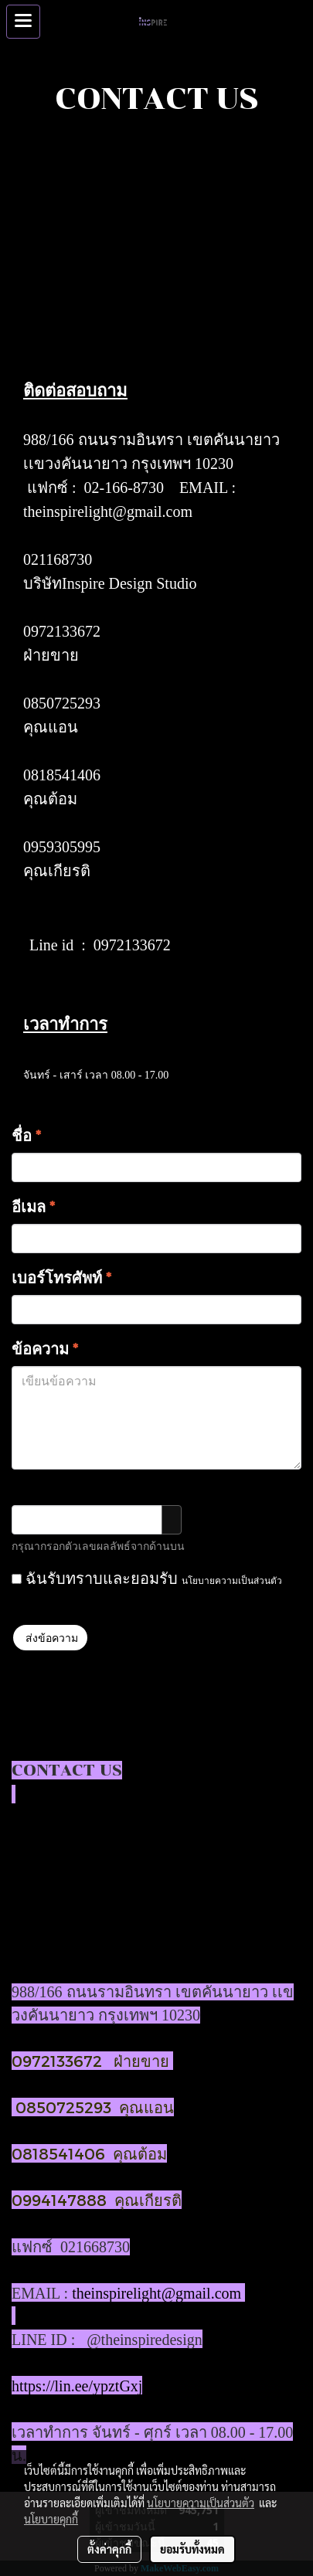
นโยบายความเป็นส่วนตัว (232, 1580)
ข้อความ (45, 1348)
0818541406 (61, 774)
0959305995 (61, 846)
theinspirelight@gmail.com (107, 511)
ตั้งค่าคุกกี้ (109, 2549)
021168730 (57, 559)
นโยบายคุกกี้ (51, 2519)
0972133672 (61, 631)
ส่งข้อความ (50, 1637)
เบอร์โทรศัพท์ (61, 1277)
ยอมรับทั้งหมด (192, 2549)
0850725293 (61, 703)
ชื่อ (26, 1135)
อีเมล (33, 1206)
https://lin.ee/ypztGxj (77, 2385)
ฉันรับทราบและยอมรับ (147, 1577)
